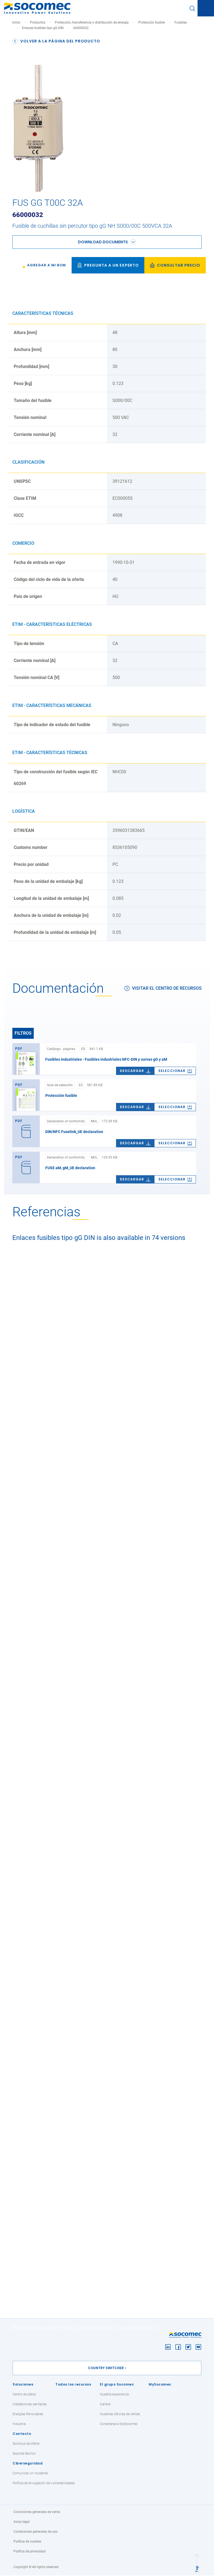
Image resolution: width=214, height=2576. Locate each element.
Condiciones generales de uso (35, 2532)
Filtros (23, 1033)
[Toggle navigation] (206, 8)
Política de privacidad (29, 2552)
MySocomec (160, 2385)
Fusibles (180, 22)
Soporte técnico (24, 2454)
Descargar (135, 1070)
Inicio (16, 22)
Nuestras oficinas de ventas (120, 2415)
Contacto (22, 2434)
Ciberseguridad (28, 2463)
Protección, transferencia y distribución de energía (92, 22)
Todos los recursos (73, 2385)
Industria (19, 2424)
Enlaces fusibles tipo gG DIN (43, 28)
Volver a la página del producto (56, 41)
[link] (43, 265)
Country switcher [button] (106, 2368)
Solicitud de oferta (26, 2444)
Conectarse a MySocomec (119, 2424)
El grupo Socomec (117, 2385)
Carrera (105, 2405)
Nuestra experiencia (114, 2395)
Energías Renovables (28, 2415)
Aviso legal (21, 2522)
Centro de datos (24, 2395)
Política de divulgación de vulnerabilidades (44, 2484)
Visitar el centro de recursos (163, 988)
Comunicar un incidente (30, 2474)
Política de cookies (27, 2542)
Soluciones (23, 2385)
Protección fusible (151, 22)
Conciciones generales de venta (36, 2512)
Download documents (103, 242)
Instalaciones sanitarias (30, 2405)
